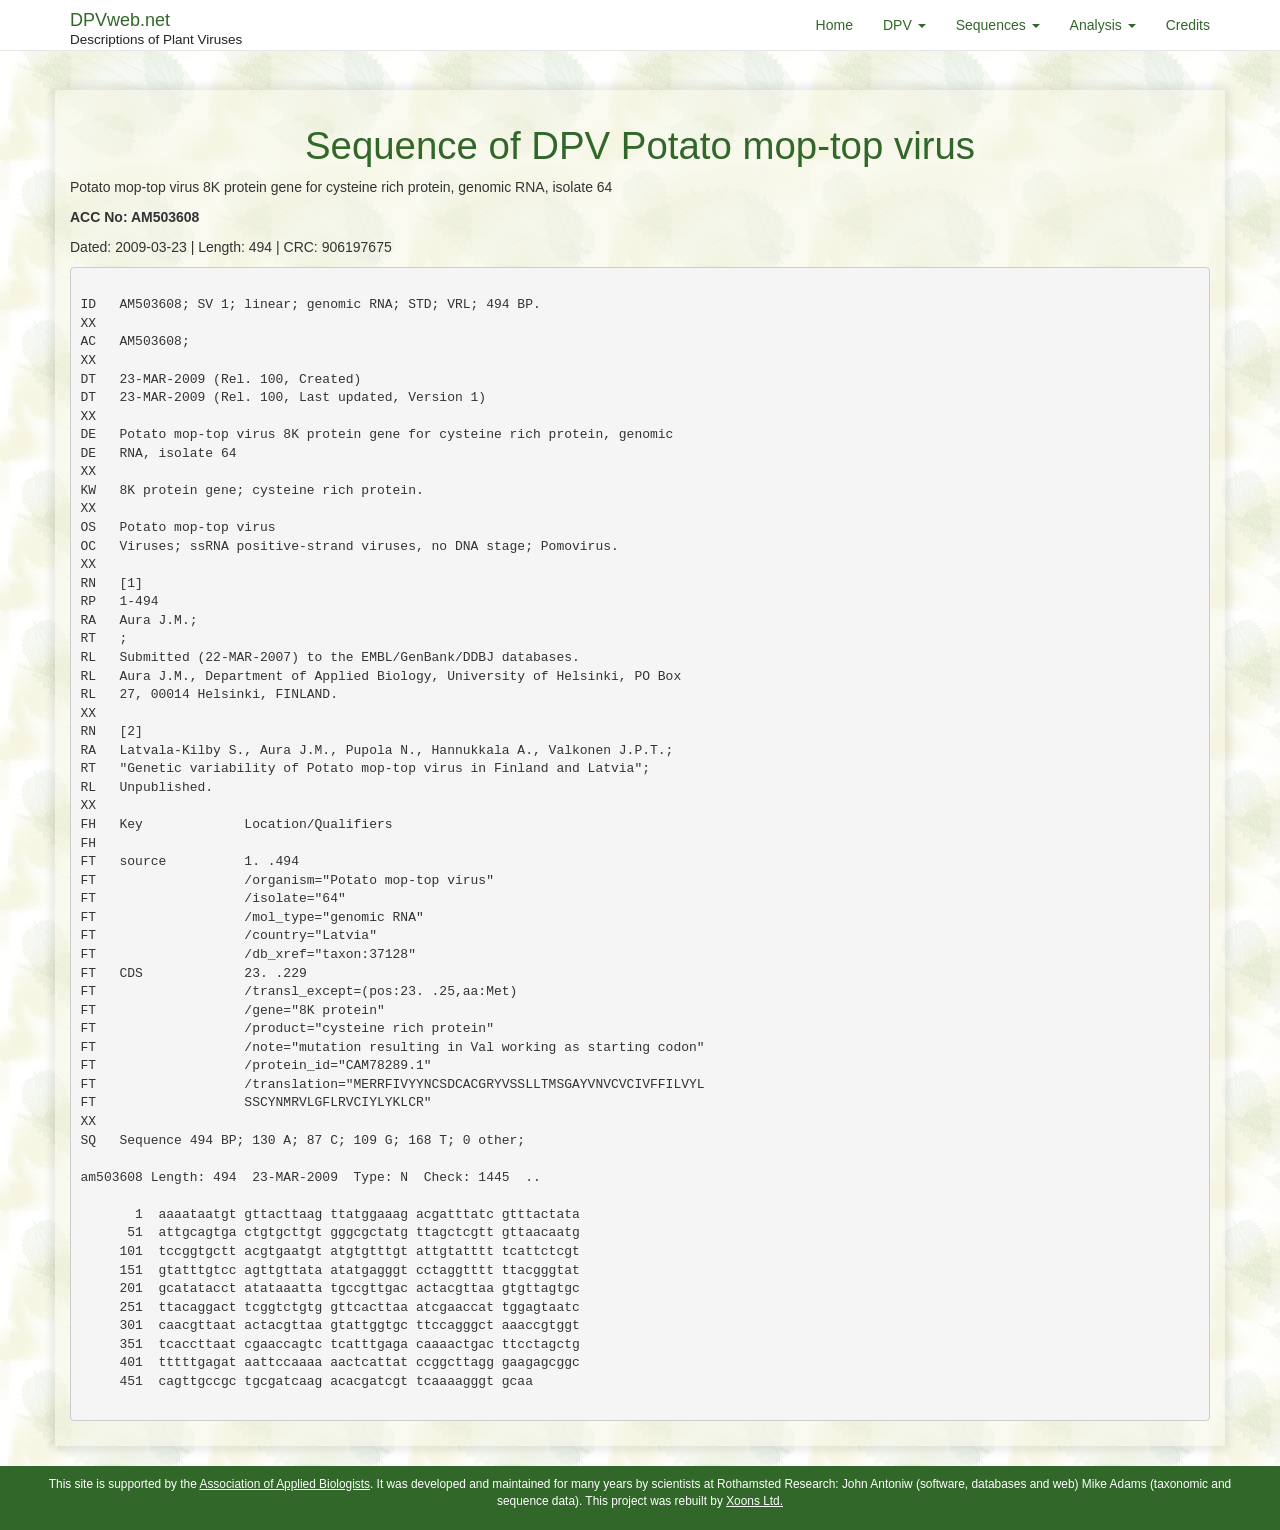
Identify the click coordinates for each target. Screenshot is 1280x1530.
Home (834, 25)
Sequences (998, 25)
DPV (904, 25)
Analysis (1103, 25)
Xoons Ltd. (754, 1501)
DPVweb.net (156, 30)
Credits (1188, 25)
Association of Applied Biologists (284, 1484)
